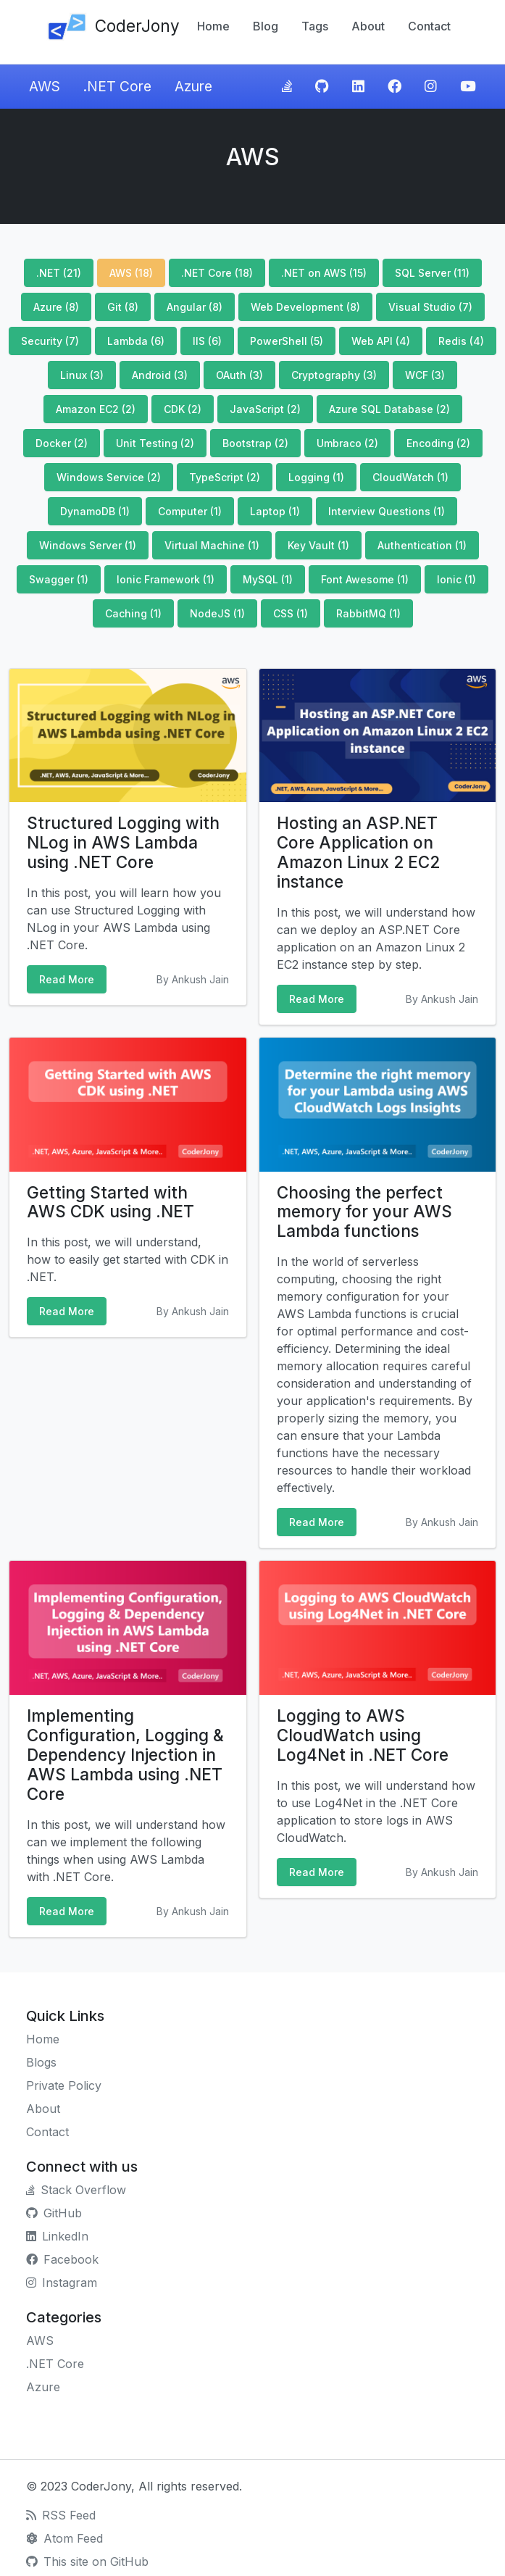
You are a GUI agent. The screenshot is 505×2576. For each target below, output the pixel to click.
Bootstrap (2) (255, 443)
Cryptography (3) (334, 375)
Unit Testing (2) (155, 443)
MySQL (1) (268, 579)
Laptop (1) (275, 511)
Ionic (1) (456, 579)
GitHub (54, 2213)
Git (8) (122, 307)
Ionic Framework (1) (165, 579)
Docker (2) (62, 443)
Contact (429, 26)
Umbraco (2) (347, 443)
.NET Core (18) (217, 273)
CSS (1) (290, 613)
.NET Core (117, 86)
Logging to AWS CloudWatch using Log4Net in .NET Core (362, 1735)
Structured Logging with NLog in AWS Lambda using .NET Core (123, 842)
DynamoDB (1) (95, 511)
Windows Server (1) (87, 545)
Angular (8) (194, 307)
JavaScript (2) (265, 409)
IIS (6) (207, 341)
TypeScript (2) (224, 477)
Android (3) (160, 375)
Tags (314, 26)
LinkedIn (57, 2236)
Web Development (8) (305, 307)
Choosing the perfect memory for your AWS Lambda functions (364, 1212)
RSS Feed (61, 2515)
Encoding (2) (438, 443)
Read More (66, 979)
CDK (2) (182, 409)
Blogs (41, 2062)
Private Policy (63, 2085)
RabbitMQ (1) (368, 613)
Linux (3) (82, 375)
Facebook (62, 2259)
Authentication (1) (422, 545)
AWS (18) (131, 273)
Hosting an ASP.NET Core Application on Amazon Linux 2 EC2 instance (358, 852)
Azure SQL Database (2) (389, 409)
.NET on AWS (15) (324, 273)
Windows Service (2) (109, 477)
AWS (44, 86)
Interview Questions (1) (386, 511)
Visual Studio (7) (430, 307)
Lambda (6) (135, 341)
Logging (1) (316, 477)
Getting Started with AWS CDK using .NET (110, 1202)
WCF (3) (425, 375)
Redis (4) (461, 341)
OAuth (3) (239, 375)
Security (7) (50, 341)
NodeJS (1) (217, 613)
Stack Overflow (76, 2190)
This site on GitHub (87, 2561)
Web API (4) (380, 341)
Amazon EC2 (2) (95, 409)
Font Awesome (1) (365, 579)
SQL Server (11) (432, 273)
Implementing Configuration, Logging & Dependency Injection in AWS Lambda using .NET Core (125, 1755)
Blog (265, 26)
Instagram (61, 2282)
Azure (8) (56, 307)
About (368, 26)
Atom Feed (64, 2538)
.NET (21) (58, 273)
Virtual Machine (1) (211, 545)
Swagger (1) (58, 579)
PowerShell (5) (286, 341)
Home (213, 26)
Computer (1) (190, 511)
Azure (193, 86)
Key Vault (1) (318, 545)
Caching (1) (133, 613)
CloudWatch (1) (410, 477)
